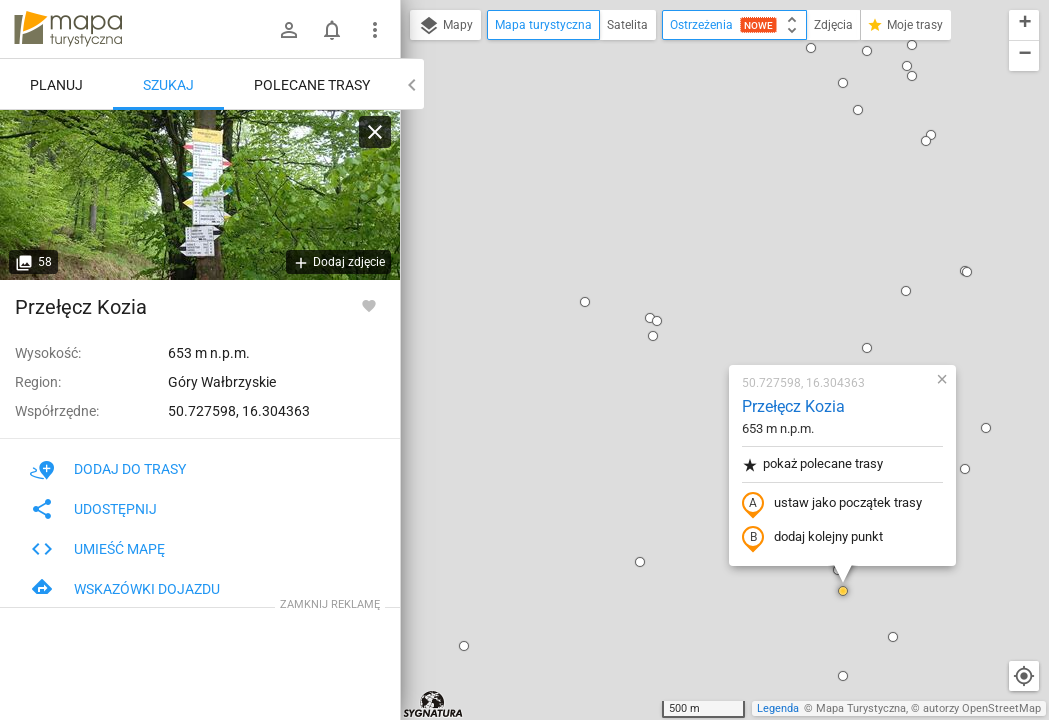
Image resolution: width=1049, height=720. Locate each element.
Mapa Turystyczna (861, 708)
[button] (467, 71)
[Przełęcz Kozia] (200, 195)
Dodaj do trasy (108, 469)
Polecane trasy (312, 85)
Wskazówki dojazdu (125, 589)
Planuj (56, 85)
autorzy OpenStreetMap (982, 708)
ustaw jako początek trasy (714, 273)
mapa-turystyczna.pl (68, 29)
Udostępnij (93, 509)
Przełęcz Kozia (675, 175)
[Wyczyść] (375, 132)
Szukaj (168, 85)
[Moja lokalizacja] (1024, 676)
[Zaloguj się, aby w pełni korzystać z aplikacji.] (369, 305)
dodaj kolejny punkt (694, 307)
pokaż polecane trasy (694, 233)
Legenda (778, 708)
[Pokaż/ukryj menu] (375, 30)
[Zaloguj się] (289, 30)
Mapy (445, 26)
